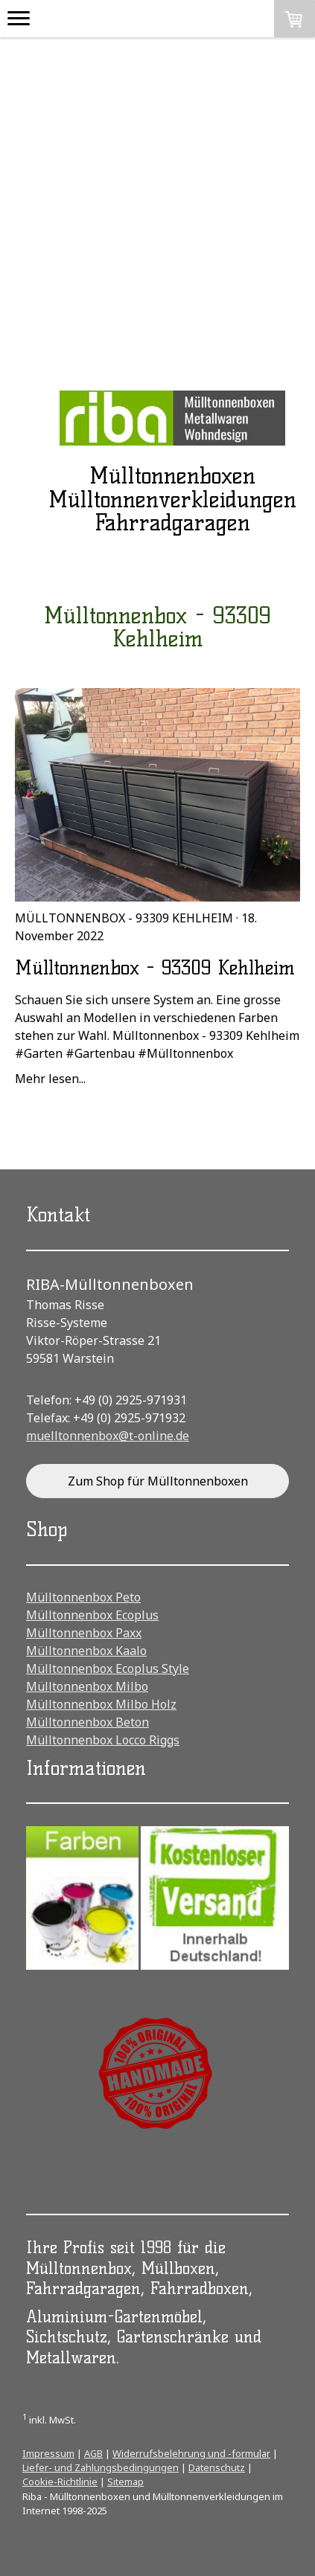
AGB (93, 2453)
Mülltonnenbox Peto (83, 1597)
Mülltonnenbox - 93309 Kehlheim (124, 918)
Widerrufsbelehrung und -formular (191, 2453)
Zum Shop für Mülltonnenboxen (158, 1481)
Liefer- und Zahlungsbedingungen (100, 2467)
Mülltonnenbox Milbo (87, 1686)
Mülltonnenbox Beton (87, 1722)
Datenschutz (216, 2467)
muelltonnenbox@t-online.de (107, 1435)
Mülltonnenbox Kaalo (86, 1650)
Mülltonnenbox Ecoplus (92, 1615)
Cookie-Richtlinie (60, 2481)
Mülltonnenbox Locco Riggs (102, 1740)
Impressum (48, 2453)
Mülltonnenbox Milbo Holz (101, 1704)
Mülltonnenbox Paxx (83, 1633)
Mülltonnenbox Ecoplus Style (107, 1668)
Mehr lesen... (50, 1078)
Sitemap (125, 2481)
